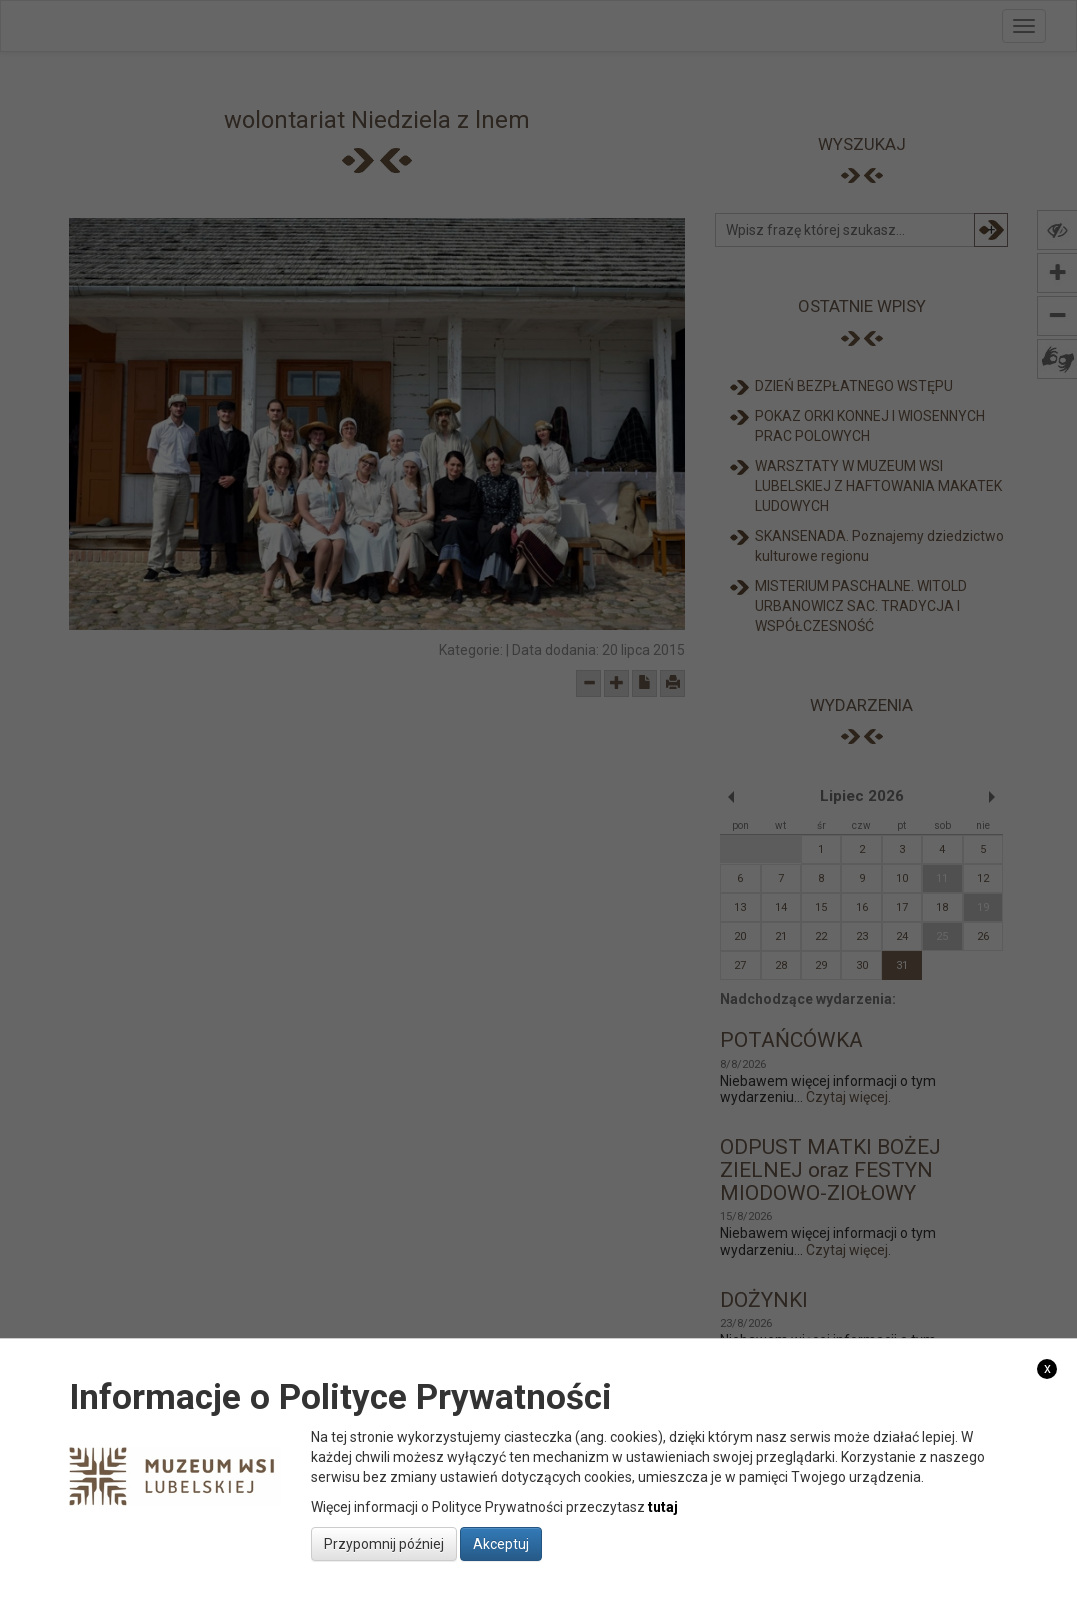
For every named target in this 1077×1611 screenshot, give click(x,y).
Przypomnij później (384, 1544)
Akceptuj (501, 1544)
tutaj (663, 1507)
